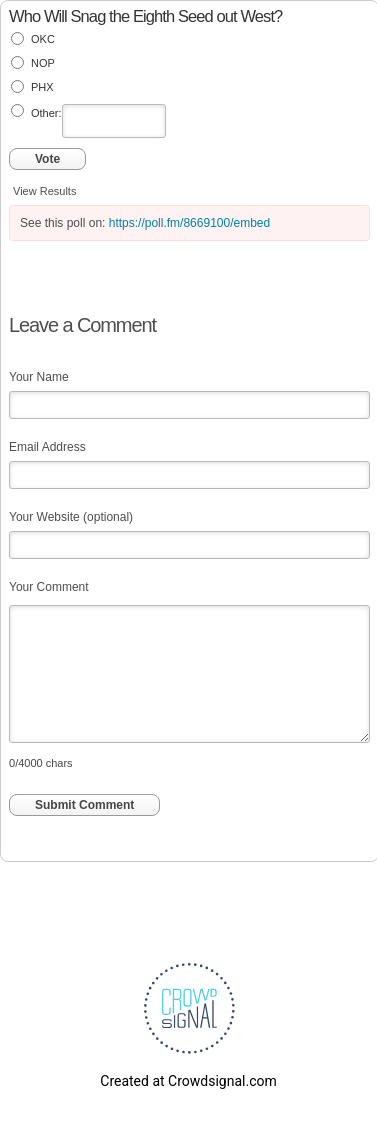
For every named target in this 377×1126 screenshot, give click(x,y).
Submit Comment (84, 805)
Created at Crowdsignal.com (188, 1081)
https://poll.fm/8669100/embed (189, 223)
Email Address (47, 447)
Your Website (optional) (71, 517)
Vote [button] (47, 159)
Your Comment (49, 587)
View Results (44, 191)
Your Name (39, 377)
